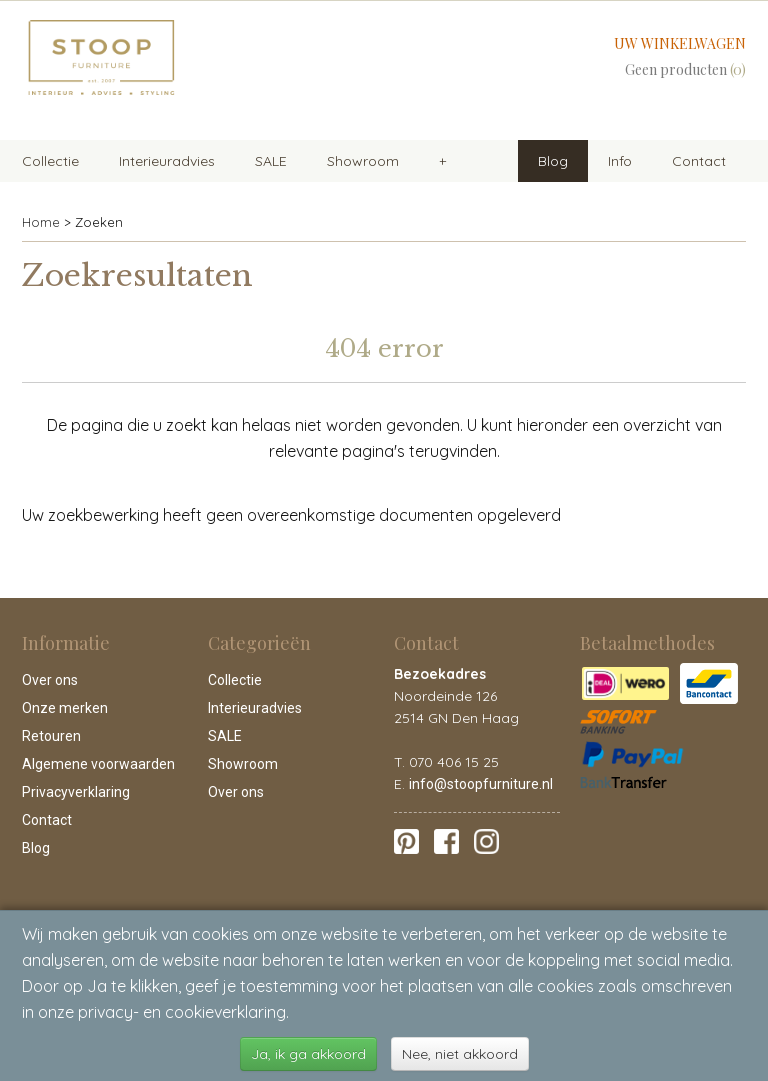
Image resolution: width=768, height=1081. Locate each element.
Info (620, 161)
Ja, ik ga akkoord (308, 1054)
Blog (553, 161)
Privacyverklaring (76, 792)
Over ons (50, 680)
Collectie (50, 161)
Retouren (51, 736)
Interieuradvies (167, 161)
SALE (271, 161)
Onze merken (65, 708)
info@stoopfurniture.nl (481, 784)
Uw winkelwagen (680, 43)
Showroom (363, 161)
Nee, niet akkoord (460, 1054)
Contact (699, 161)
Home (41, 222)
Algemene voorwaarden (98, 764)
